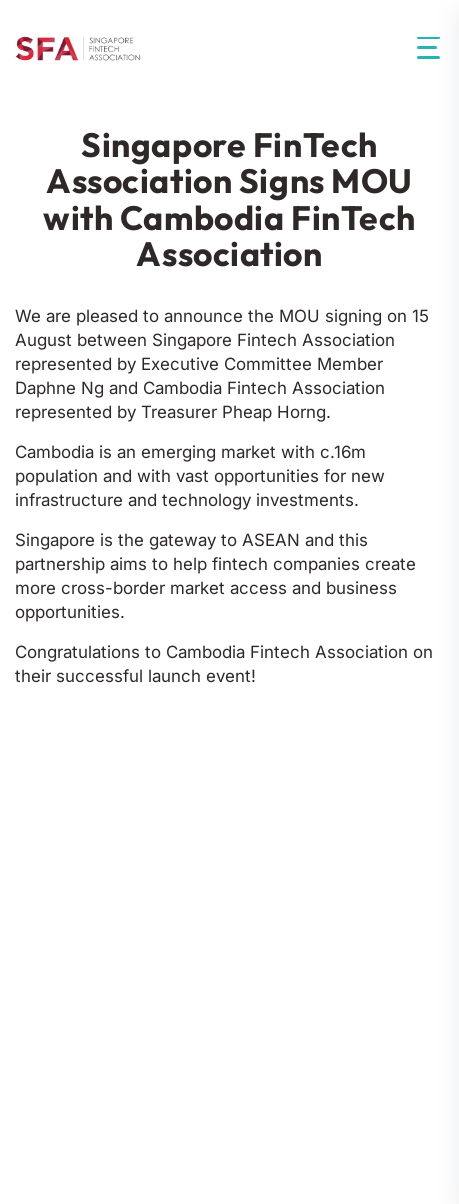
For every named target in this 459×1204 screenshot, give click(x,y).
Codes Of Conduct (96, 817)
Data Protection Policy (178, 1089)
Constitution (255, 817)
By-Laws (370, 817)
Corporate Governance (118, 863)
